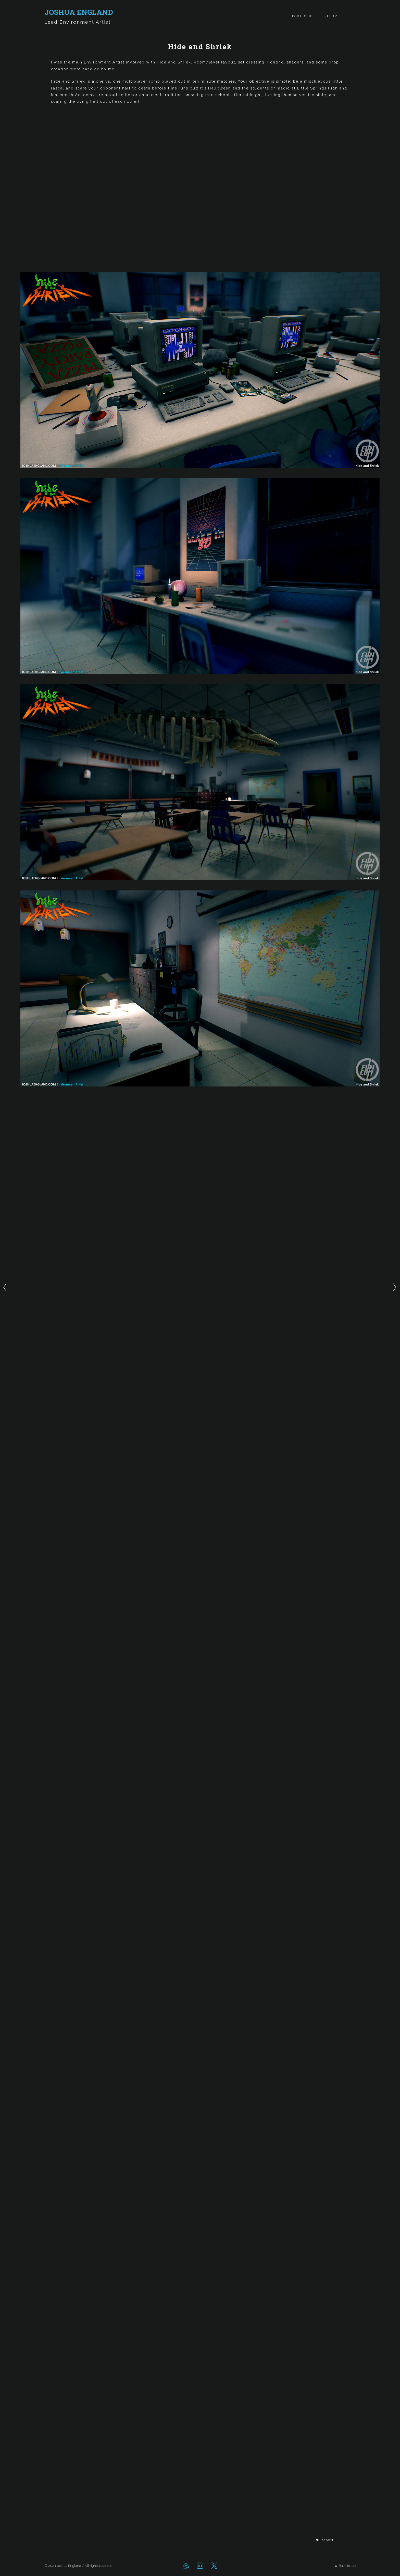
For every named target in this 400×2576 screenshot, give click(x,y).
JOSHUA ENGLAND (78, 12)
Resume (332, 16)
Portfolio (302, 16)
